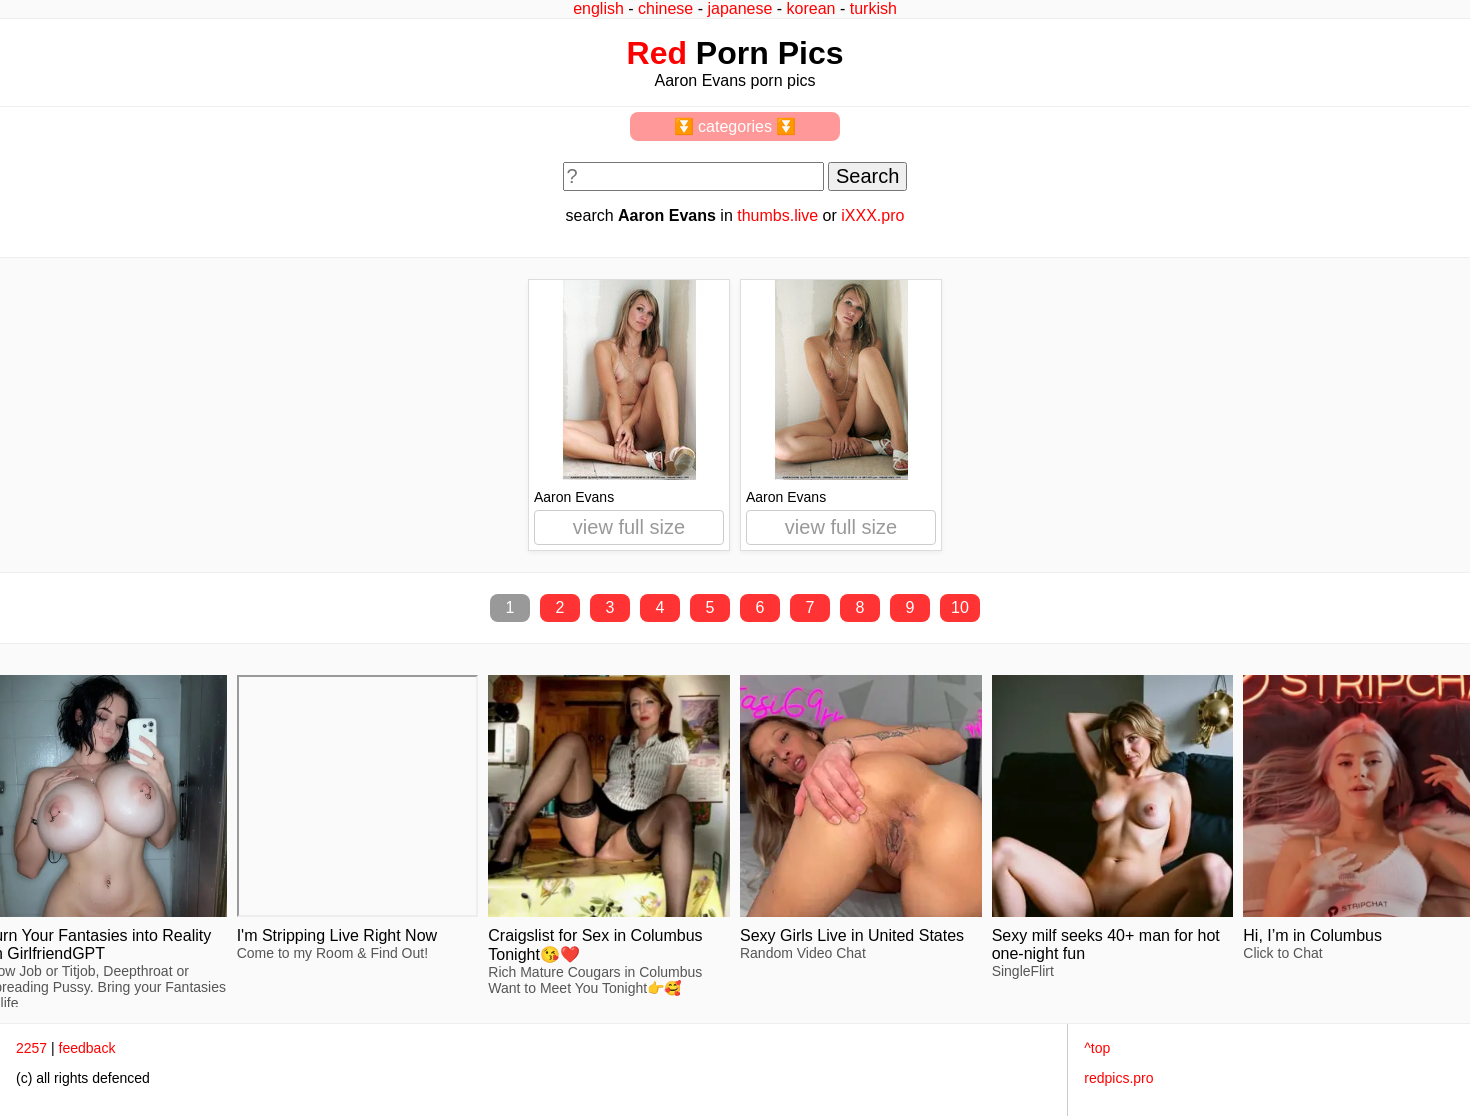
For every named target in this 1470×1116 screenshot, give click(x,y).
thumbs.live (777, 215)
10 (960, 607)
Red (657, 53)
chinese (665, 8)
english (598, 8)
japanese (739, 8)
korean (811, 8)
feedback (87, 1048)
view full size (629, 527)
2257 (31, 1048)
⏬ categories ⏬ (735, 126)
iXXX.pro (872, 215)
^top (1097, 1048)
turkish (873, 8)
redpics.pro (1118, 1078)
